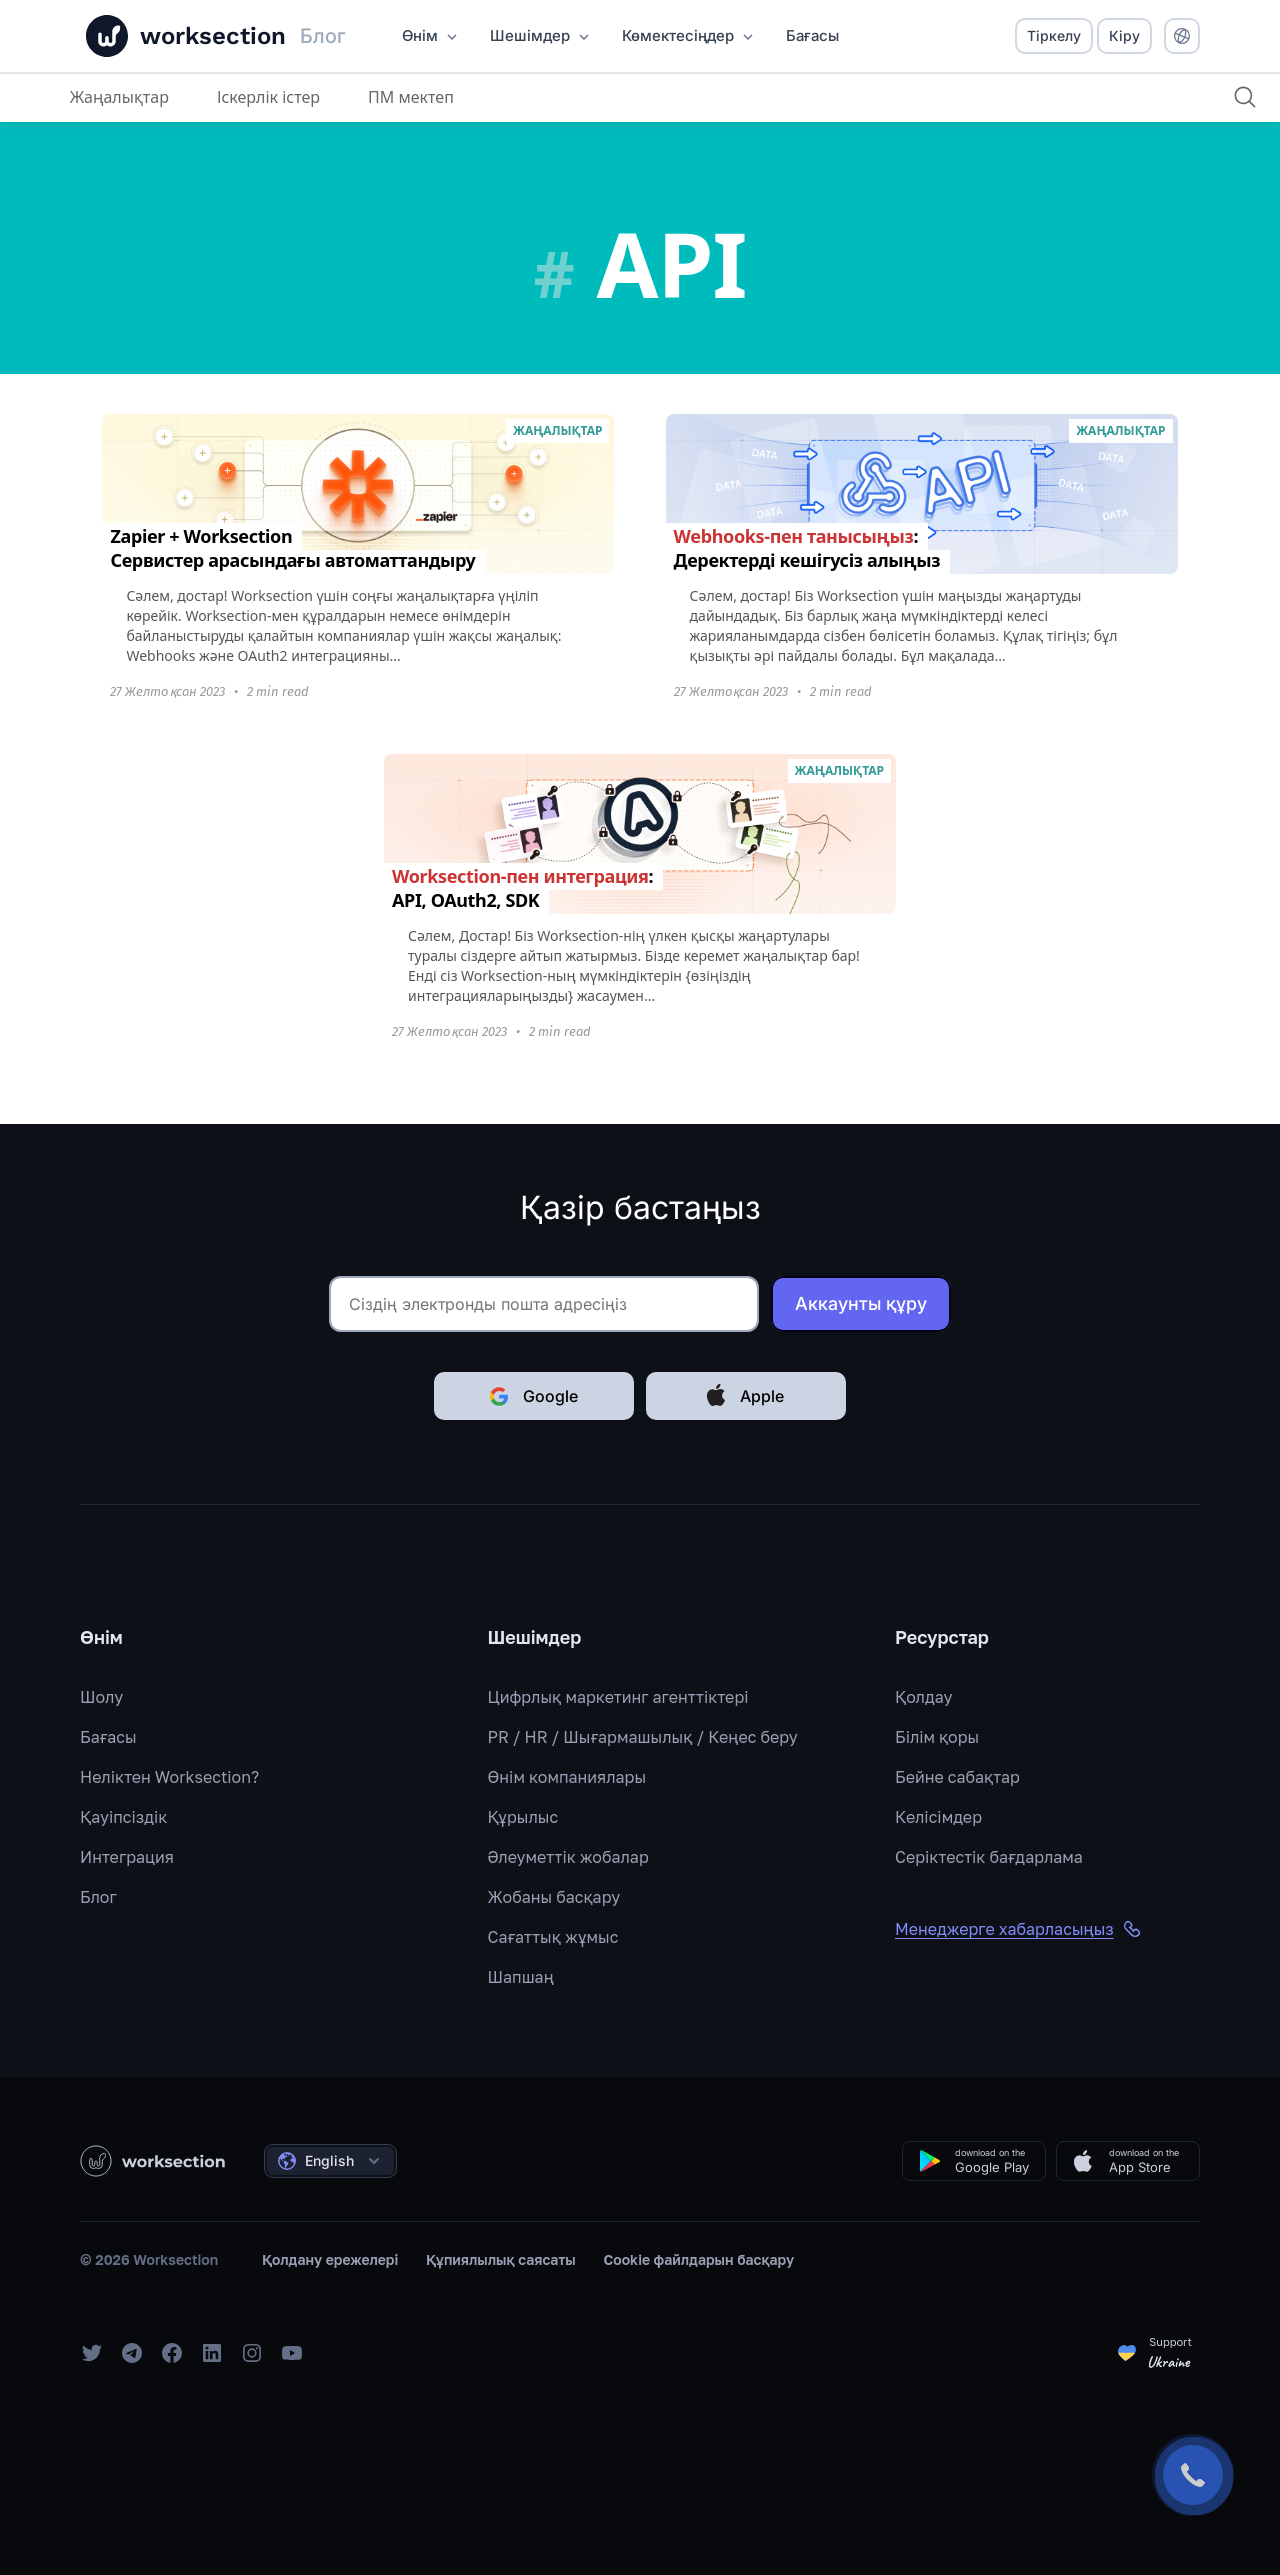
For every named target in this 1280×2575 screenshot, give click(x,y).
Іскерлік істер (268, 97)
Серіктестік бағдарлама (989, 1857)
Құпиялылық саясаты (501, 2259)
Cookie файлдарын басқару (699, 2259)
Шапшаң (521, 1977)
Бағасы (108, 1737)
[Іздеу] (1244, 97)
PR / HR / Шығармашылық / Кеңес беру (643, 1737)
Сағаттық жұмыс (553, 1937)
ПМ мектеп (411, 97)
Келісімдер (938, 1817)
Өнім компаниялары (567, 1777)
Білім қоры (937, 1737)
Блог (98, 1897)
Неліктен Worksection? (169, 1777)
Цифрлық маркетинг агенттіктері (618, 1697)
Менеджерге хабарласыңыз (1018, 1929)
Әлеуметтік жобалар (568, 1857)
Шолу (101, 1697)
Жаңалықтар (119, 97)
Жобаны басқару (554, 1897)
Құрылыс (523, 1817)
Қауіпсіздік (123, 1817)
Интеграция (127, 1857)
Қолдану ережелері (330, 2259)
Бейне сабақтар (957, 1777)
